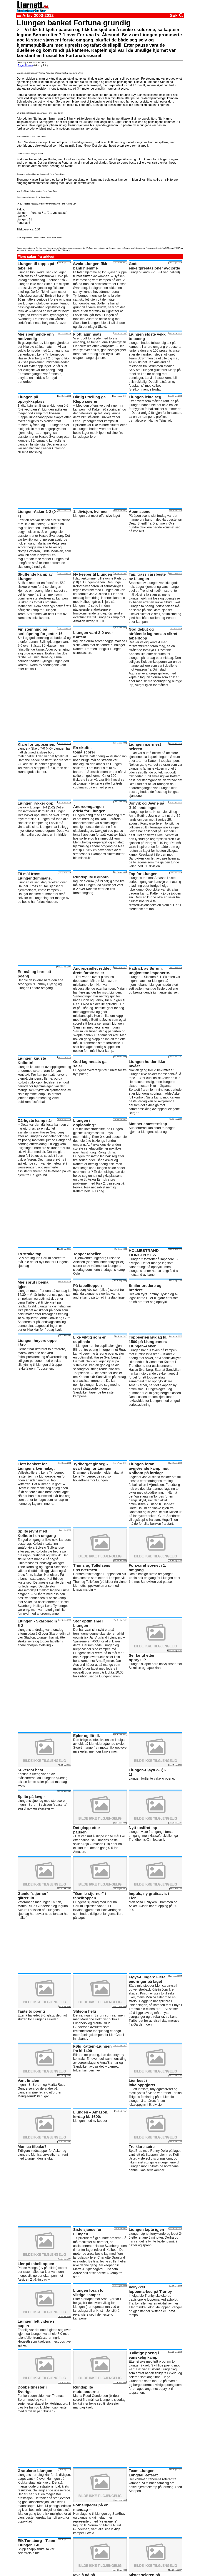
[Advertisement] (100, 481)
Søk (176, 15)
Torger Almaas (25, 65)
